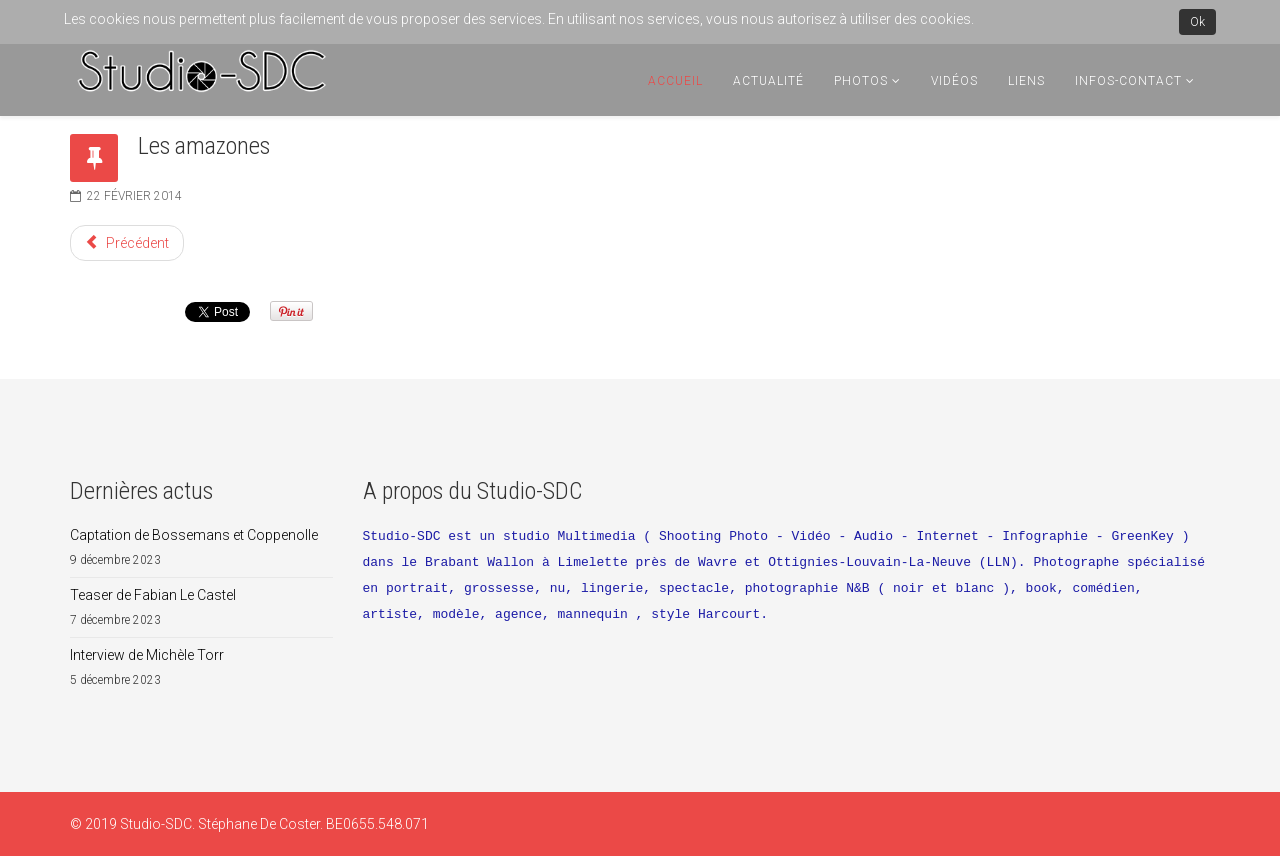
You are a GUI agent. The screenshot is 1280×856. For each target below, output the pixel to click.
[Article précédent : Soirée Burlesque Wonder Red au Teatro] (127, 243)
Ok (1197, 22)
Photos (861, 81)
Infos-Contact (1128, 81)
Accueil (675, 81)
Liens (1026, 81)
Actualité (768, 81)
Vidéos (954, 81)
